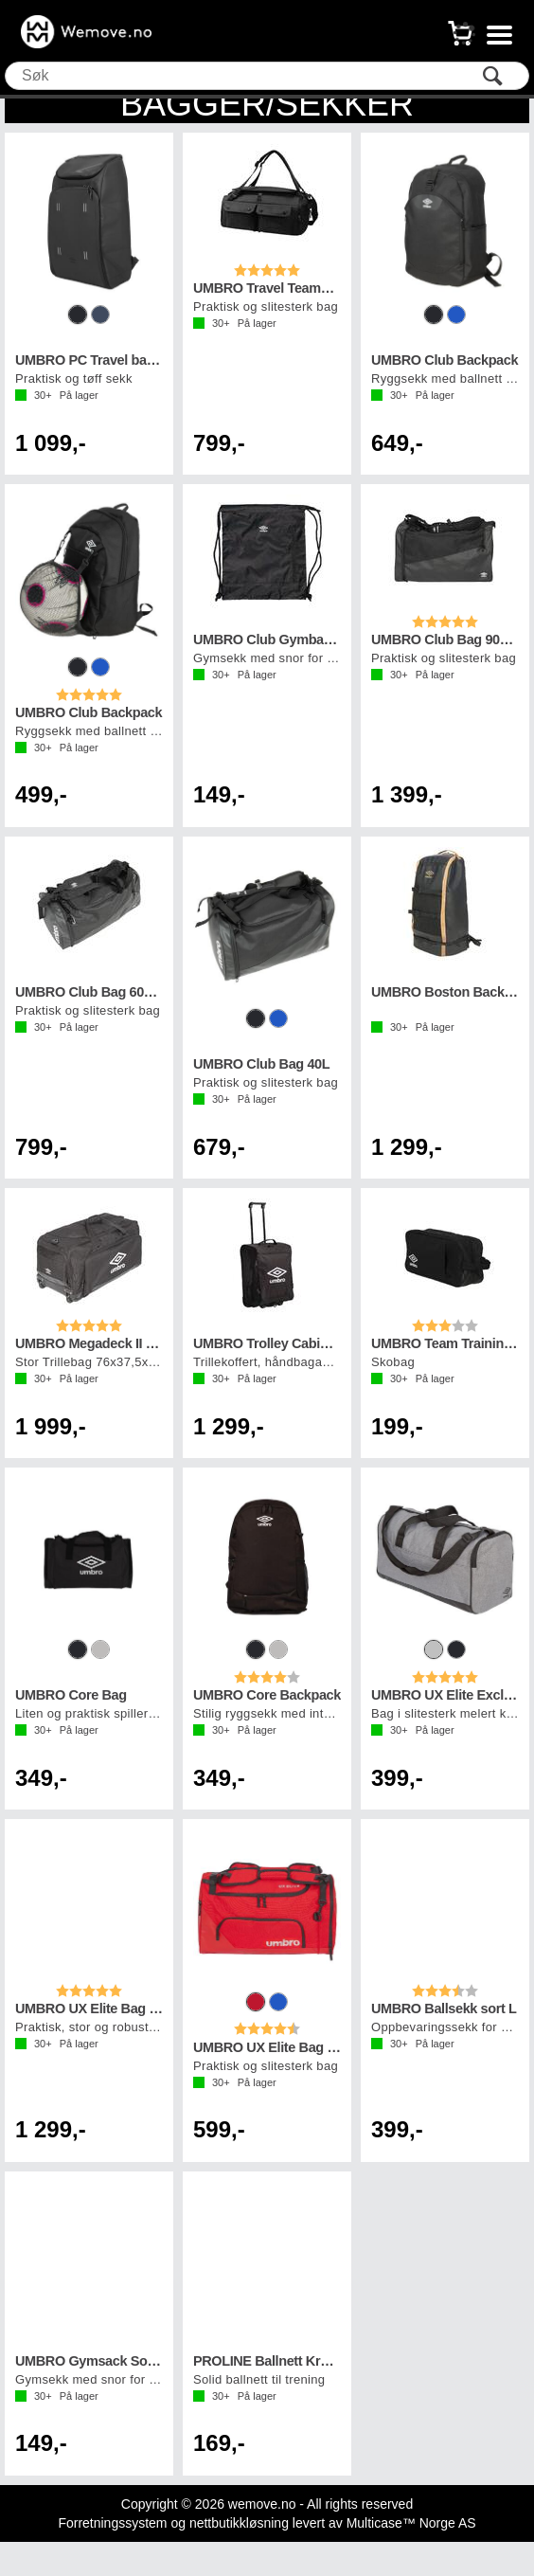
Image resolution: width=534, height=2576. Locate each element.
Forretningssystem (112, 2523)
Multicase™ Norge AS (411, 2523)
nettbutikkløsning (239, 2523)
